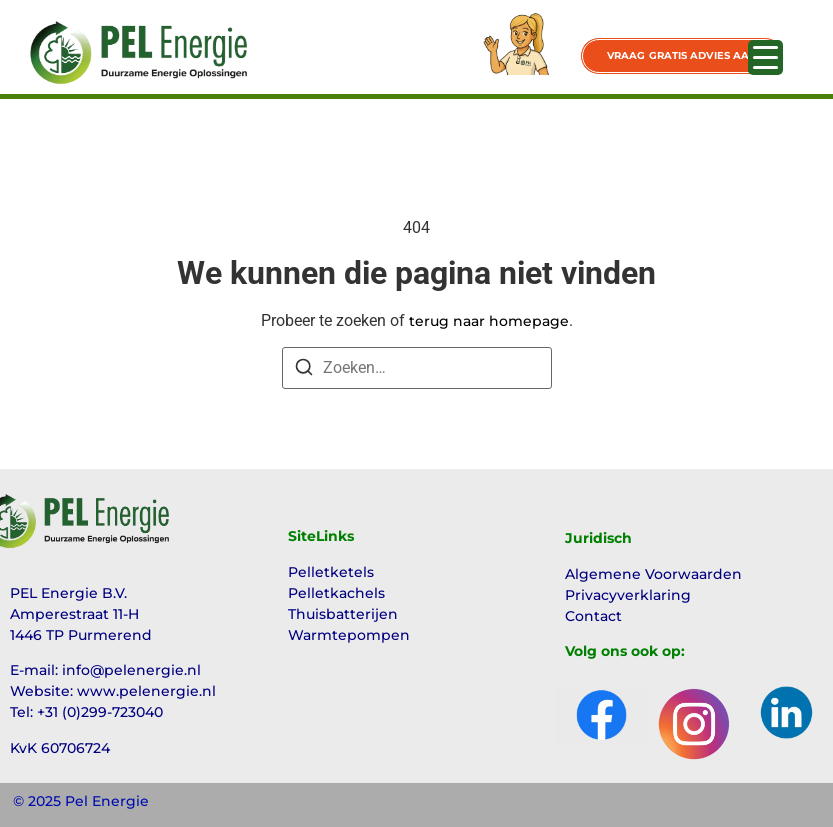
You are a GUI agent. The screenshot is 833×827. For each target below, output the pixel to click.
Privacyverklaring (628, 595)
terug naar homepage (489, 321)
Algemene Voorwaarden (653, 574)
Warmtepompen (349, 635)
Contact (593, 616)
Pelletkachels (336, 593)
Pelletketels (331, 572)
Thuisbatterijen (343, 614)
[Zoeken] (304, 370)
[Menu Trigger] (765, 57)
